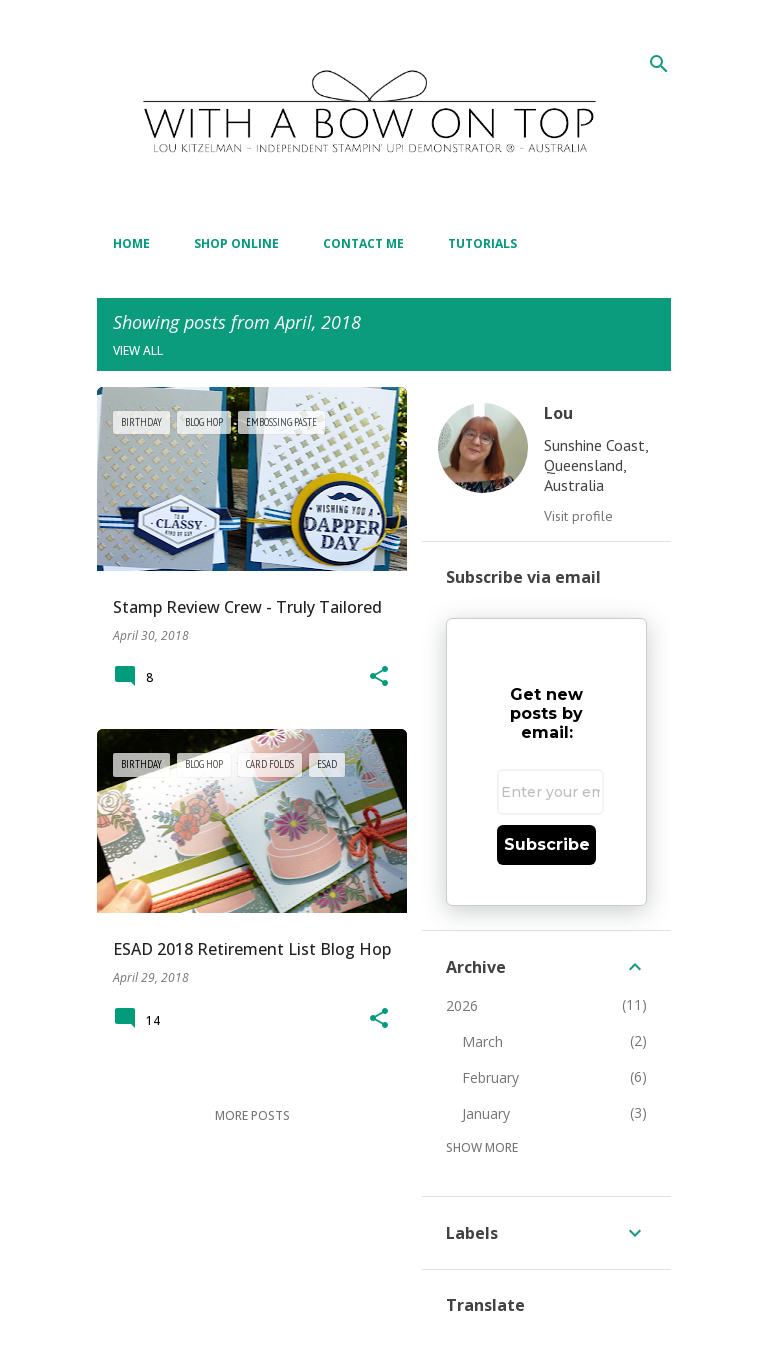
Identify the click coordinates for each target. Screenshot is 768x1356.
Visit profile (578, 516)
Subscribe (547, 844)
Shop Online (236, 243)
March (482, 1041)
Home (131, 243)
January (486, 1113)
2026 (462, 1005)
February (490, 1077)
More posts (252, 1115)
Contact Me (363, 243)
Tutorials (482, 243)
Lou (558, 413)
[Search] (659, 64)
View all (138, 350)
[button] (379, 677)
